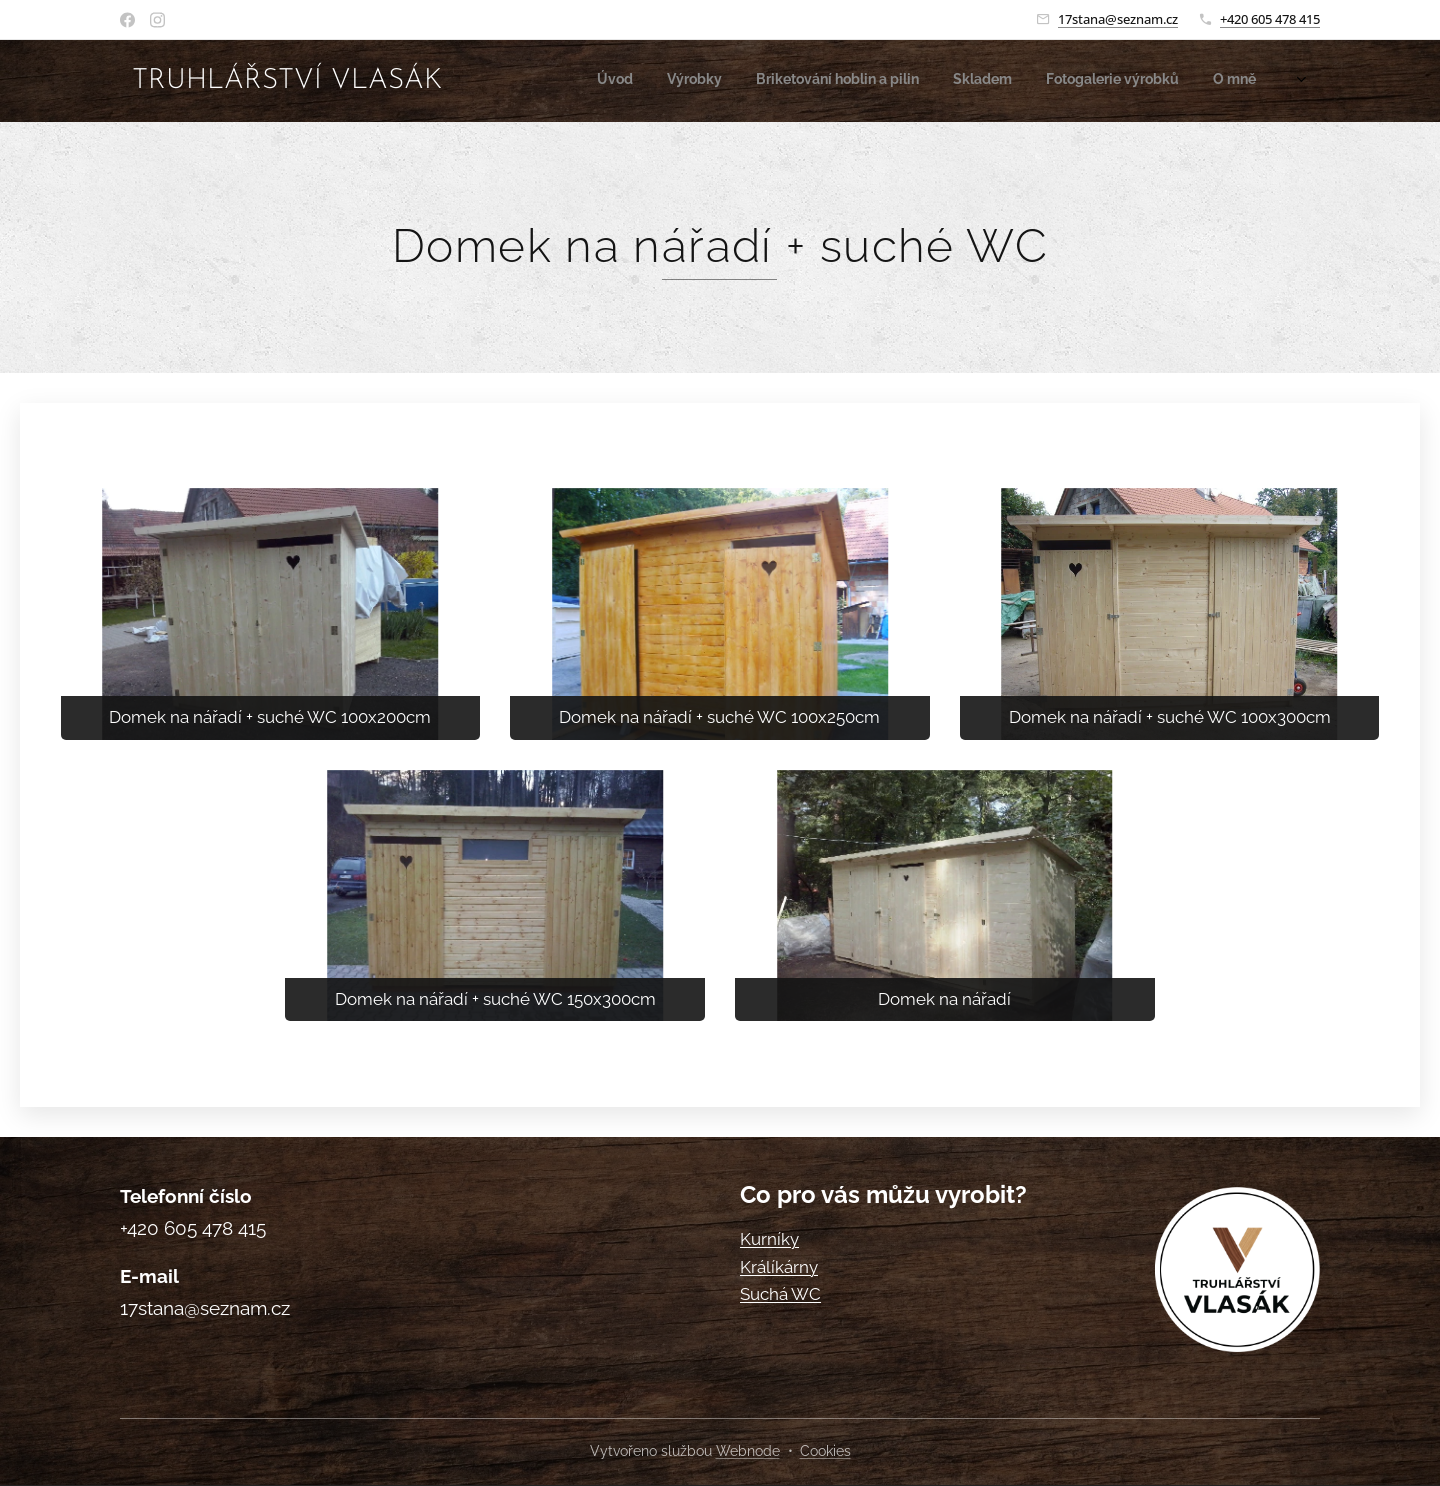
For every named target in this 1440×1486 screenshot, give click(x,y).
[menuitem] (1099, 81)
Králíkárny (779, 1266)
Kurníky (769, 1239)
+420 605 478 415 (1270, 19)
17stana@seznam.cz (1118, 19)
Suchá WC (780, 1294)
